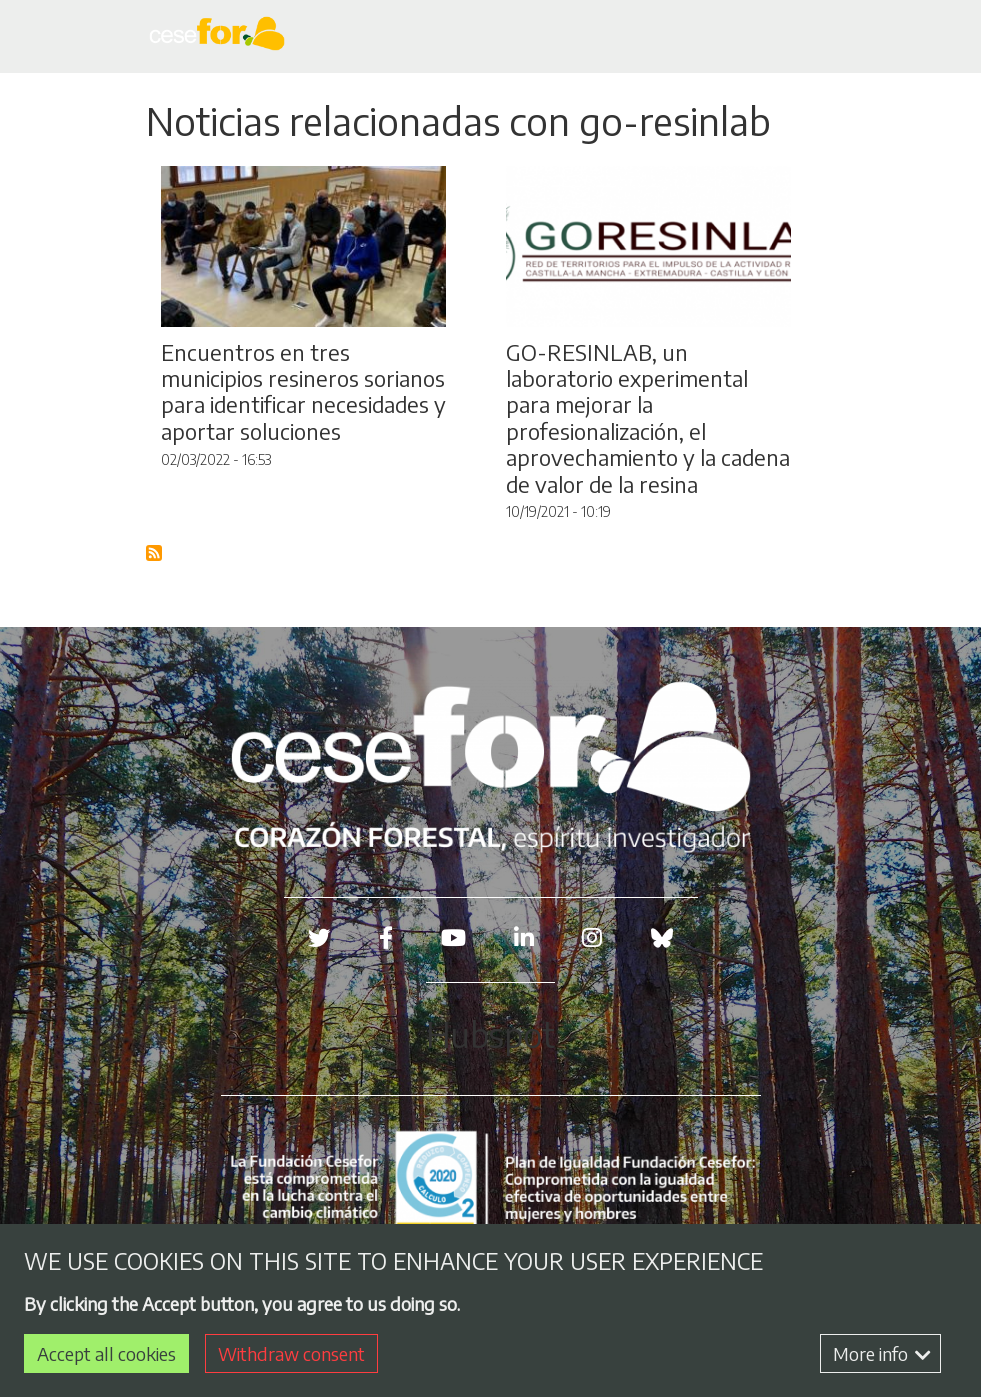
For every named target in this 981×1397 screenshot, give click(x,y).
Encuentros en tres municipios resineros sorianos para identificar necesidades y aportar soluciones (303, 391)
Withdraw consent (291, 1353)
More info (882, 1353)
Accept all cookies (106, 1353)
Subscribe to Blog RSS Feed (155, 554)
